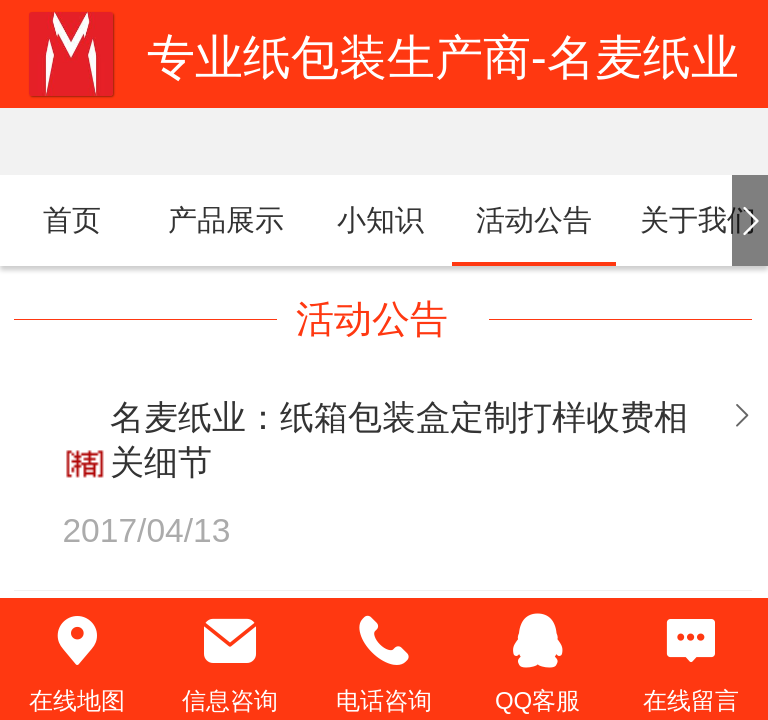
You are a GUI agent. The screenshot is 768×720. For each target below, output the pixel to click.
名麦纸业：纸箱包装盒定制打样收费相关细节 (399, 440)
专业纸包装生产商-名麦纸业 (443, 57)
